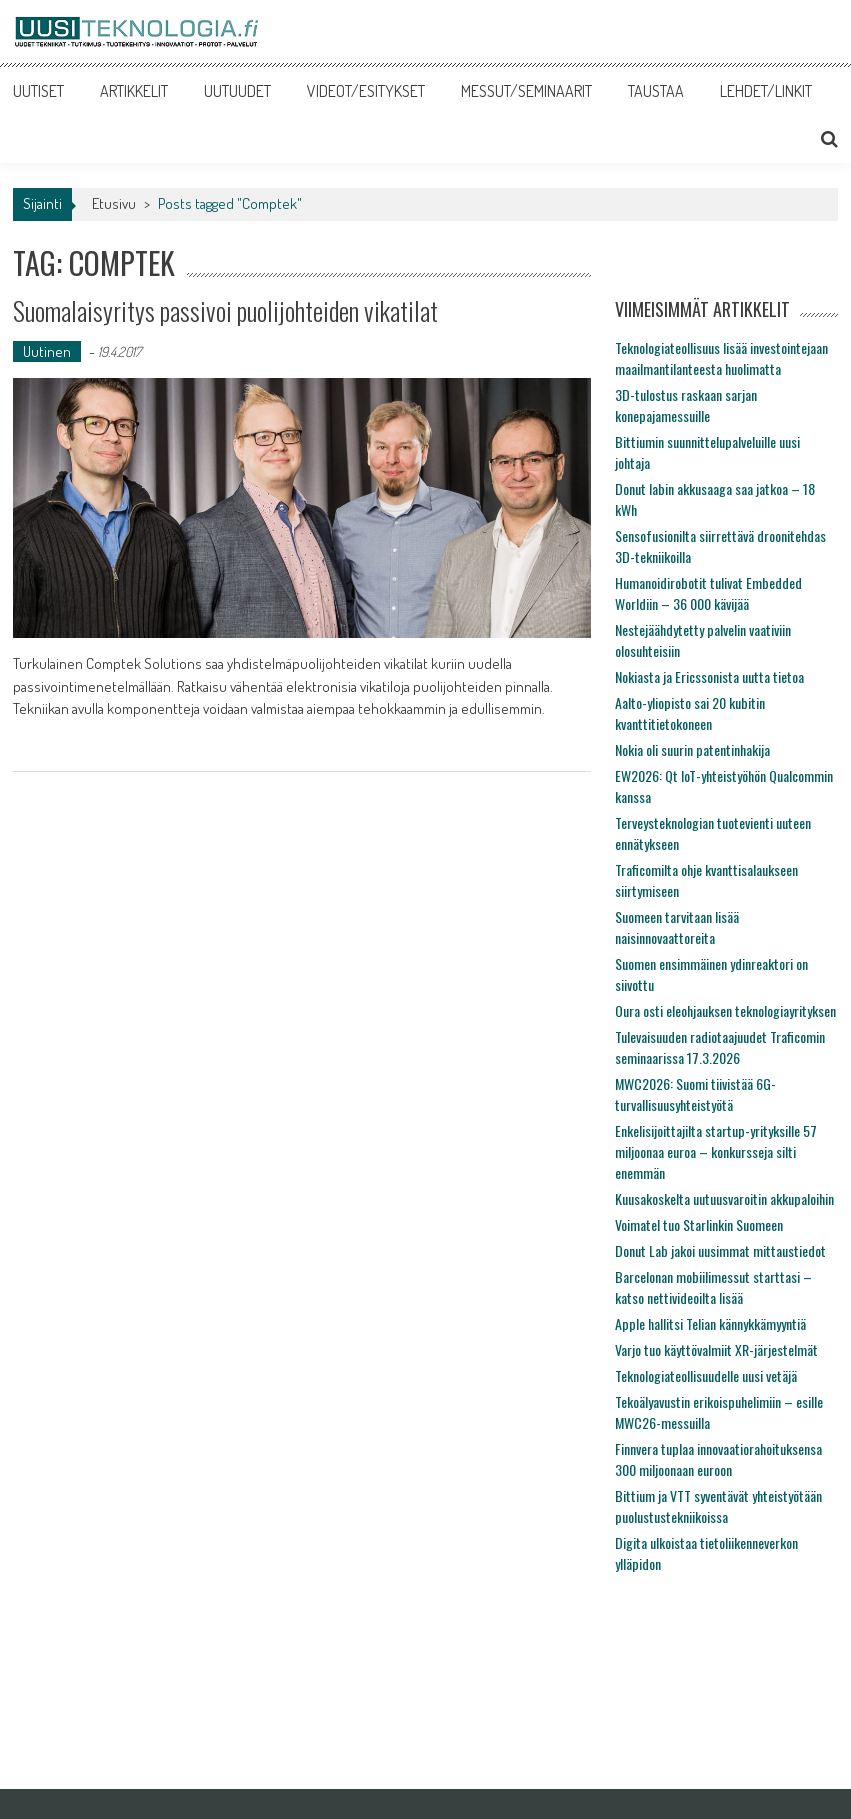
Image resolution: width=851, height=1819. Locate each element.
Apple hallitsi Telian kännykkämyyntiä (710, 1323)
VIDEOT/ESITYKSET (366, 91)
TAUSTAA (656, 91)
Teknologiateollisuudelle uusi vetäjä (706, 1375)
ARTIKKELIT (134, 91)
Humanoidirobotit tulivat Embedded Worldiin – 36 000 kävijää (708, 593)
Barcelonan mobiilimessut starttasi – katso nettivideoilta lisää (713, 1287)
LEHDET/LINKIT (766, 91)
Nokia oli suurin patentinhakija (692, 749)
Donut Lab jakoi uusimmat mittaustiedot (720, 1250)
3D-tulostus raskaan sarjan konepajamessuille (686, 405)
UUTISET (38, 91)
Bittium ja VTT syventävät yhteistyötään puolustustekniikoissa (718, 1506)
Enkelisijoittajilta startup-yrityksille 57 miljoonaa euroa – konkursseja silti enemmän (716, 1151)
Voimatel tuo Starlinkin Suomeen (699, 1224)
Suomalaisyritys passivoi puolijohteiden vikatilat (225, 310)
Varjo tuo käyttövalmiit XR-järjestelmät (716, 1349)
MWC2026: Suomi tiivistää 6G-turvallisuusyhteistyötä (695, 1094)
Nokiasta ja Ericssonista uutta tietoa (709, 676)
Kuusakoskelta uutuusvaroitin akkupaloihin (724, 1198)
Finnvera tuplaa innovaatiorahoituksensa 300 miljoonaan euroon (718, 1459)
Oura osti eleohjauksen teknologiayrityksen (725, 1010)
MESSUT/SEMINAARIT (526, 91)
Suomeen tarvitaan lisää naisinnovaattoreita (677, 927)
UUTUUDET (237, 91)
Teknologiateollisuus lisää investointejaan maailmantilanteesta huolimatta (721, 358)
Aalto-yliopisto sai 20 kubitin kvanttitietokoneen (690, 713)
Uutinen (47, 351)
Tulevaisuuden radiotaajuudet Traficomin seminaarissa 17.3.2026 (720, 1047)
